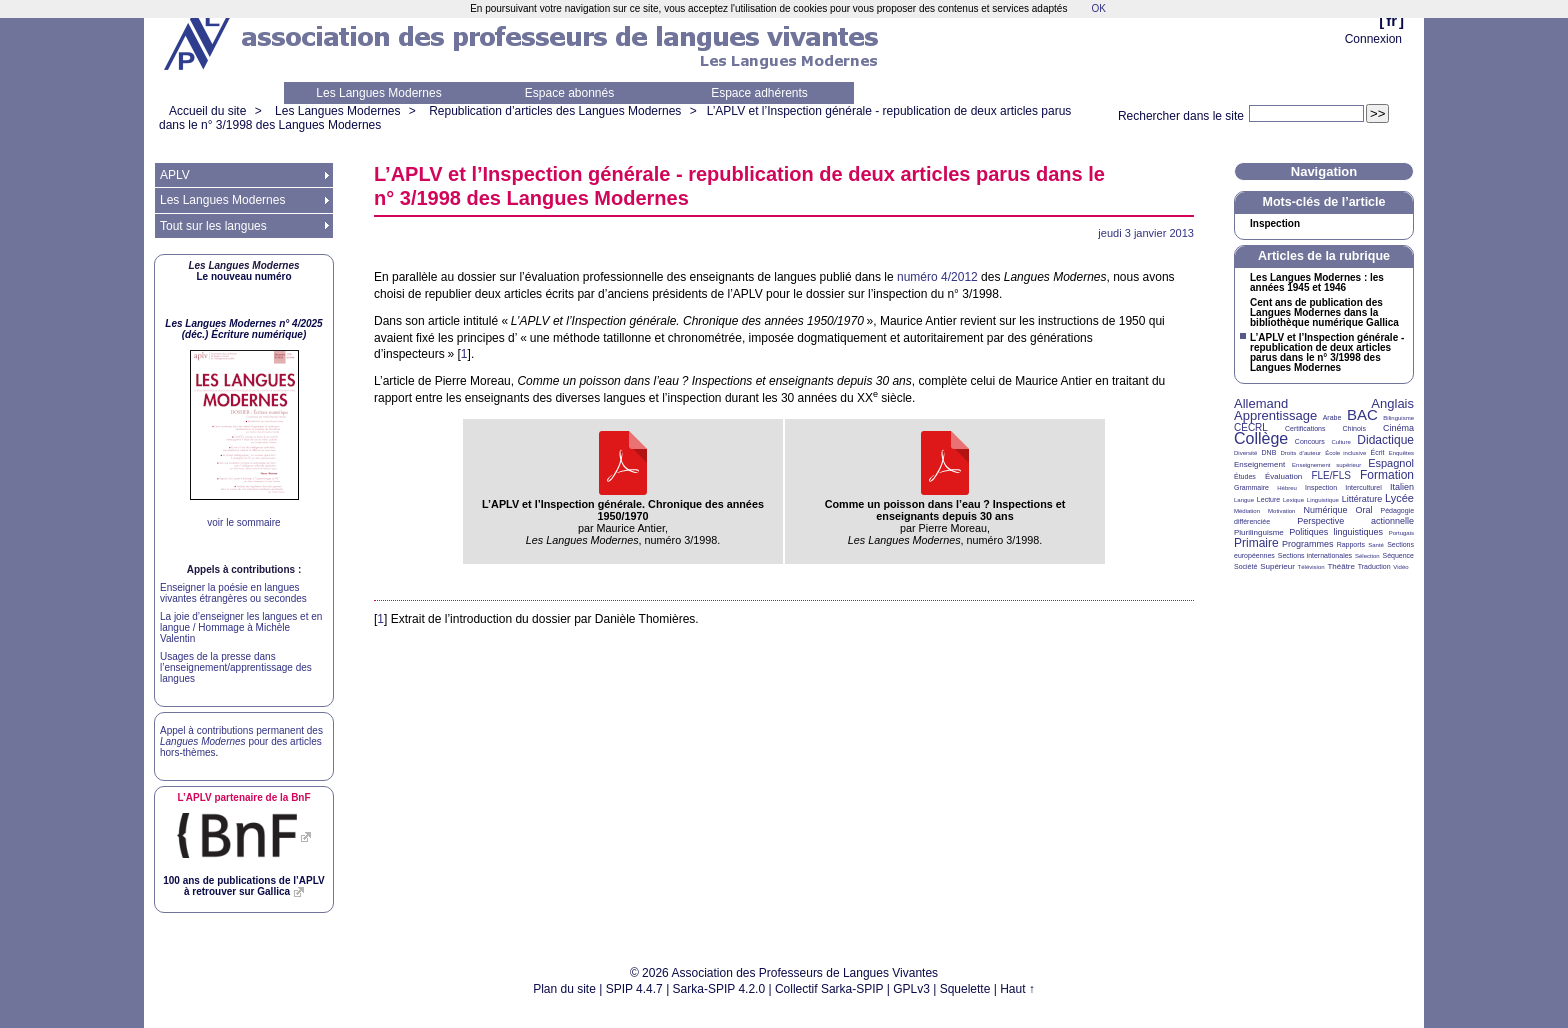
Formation (1387, 475)
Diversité (1245, 453)
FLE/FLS (1330, 475)
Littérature (1362, 499)
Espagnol (1391, 463)
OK (1098, 8)
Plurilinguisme (1259, 532)
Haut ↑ (1017, 989)
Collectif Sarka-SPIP (829, 989)
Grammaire (1251, 487)
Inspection (1275, 224)
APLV (175, 175)
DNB (1269, 452)
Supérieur (1277, 566)
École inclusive (1345, 453)
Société (1245, 566)
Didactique (1385, 440)
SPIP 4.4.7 (634, 989)
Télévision (1311, 567)
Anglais (1392, 403)
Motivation (1281, 511)
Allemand (1261, 403)
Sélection (1367, 556)
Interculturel (1363, 487)
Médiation (1247, 511)
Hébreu (1287, 488)
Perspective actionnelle (1355, 521)
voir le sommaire (243, 522)
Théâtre (1341, 566)
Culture (1340, 442)
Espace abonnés (569, 93)
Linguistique (1323, 500)
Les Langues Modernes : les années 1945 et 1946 (1317, 283)
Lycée (1399, 498)
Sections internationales (1315, 555)
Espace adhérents (759, 93)
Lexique (1293, 500)
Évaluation (1283, 476)
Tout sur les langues (213, 226)
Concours (1310, 441)
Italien (1402, 487)
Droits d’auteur (1301, 453)
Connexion (1373, 39)
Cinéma (1398, 428)
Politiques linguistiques (1336, 532)
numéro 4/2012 (937, 277)
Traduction (1374, 566)
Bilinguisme (1398, 418)
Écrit (1377, 452)
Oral (1364, 510)
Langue (1244, 500)
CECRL (1251, 427)
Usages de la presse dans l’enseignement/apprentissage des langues (236, 667)
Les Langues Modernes (378, 93)
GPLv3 (911, 989)
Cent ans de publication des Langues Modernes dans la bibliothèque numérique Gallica (1324, 313)
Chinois (1354, 428)
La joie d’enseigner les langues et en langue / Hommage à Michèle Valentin (241, 627)
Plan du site (564, 989)
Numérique (1325, 510)
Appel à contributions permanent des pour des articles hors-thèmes (241, 741)
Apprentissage (1275, 415)
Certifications (1305, 428)
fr (1391, 20)
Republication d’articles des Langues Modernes (555, 111)
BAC (1362, 414)
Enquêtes (1401, 453)
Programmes (1308, 544)
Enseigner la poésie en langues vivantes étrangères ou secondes (233, 593)
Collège (1261, 438)
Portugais (1401, 533)
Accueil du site (207, 111)
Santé (1376, 545)
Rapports (1351, 544)
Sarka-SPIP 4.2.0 (719, 989)
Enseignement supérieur (1326, 465)
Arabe (1332, 417)
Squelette (965, 989)
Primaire (1256, 543)
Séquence (1398, 555)
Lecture (1268, 499)
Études (1245, 476)
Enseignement (1259, 464)
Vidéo (1400, 567)
